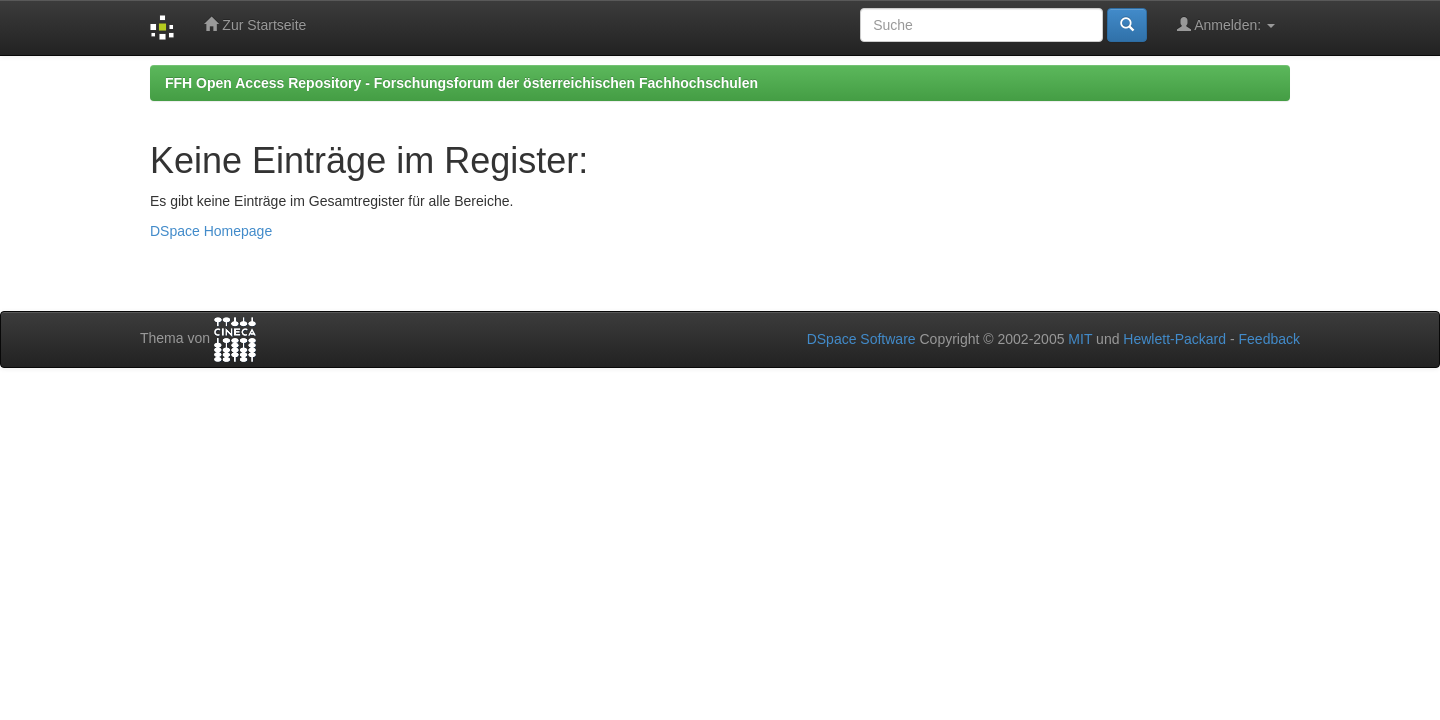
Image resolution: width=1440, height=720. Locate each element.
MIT (1080, 339)
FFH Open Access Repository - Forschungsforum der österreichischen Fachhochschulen (461, 83)
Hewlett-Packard (1174, 339)
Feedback (1269, 339)
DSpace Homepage (211, 231)
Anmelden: (1226, 24)
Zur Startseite (255, 24)
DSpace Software (861, 339)
